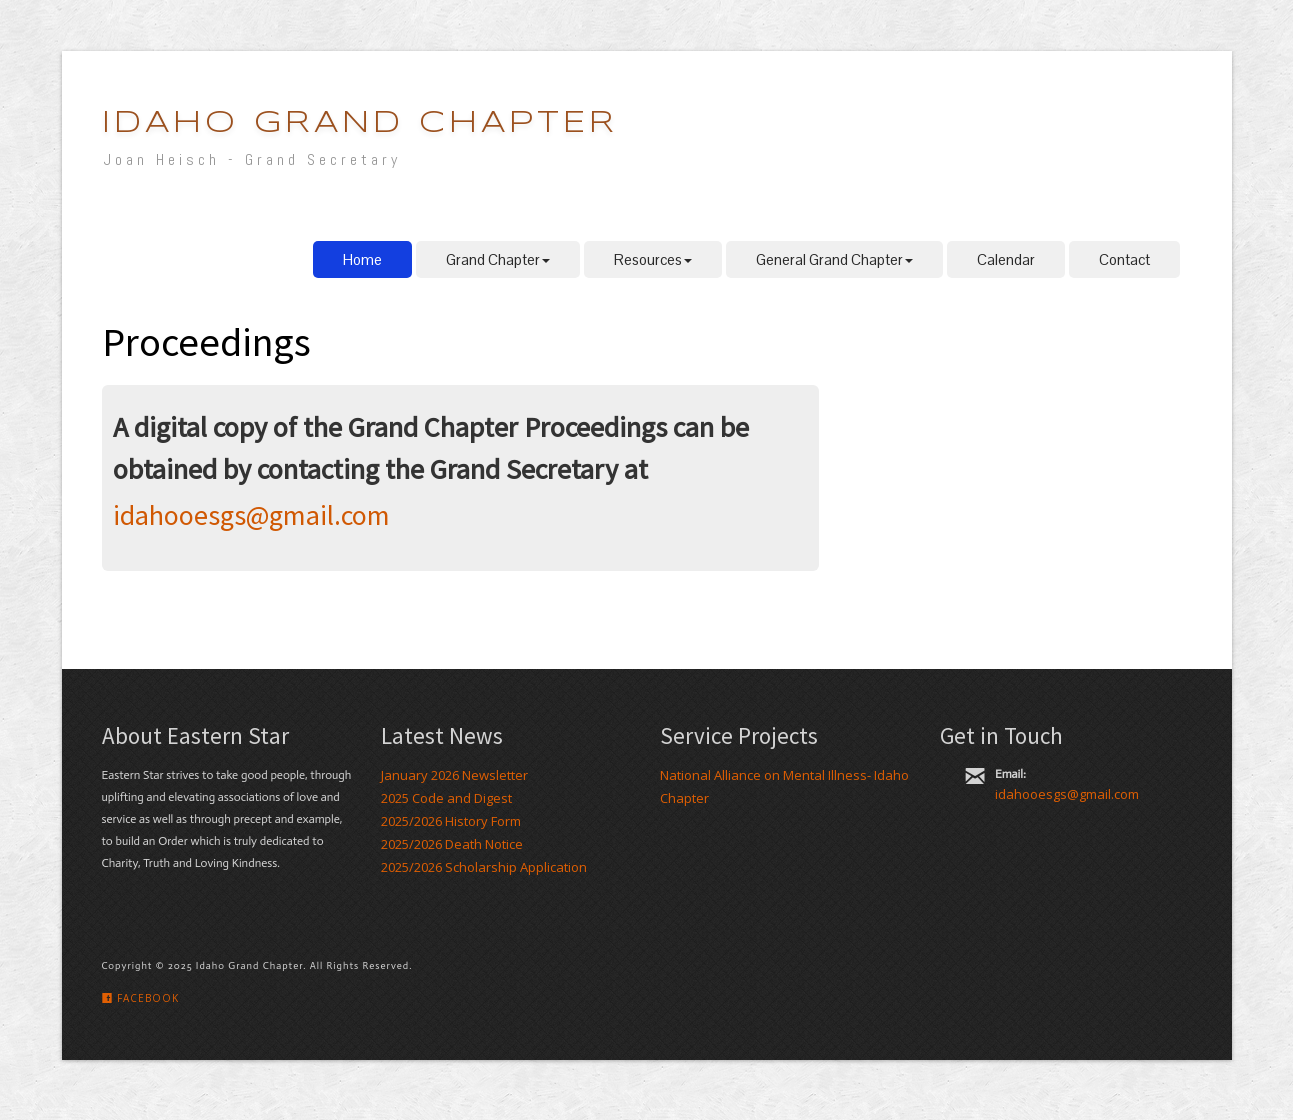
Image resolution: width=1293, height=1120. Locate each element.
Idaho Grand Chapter (360, 123)
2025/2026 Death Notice (452, 844)
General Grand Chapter (834, 259)
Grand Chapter (498, 259)
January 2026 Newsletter (454, 775)
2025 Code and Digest (446, 798)
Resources (653, 259)
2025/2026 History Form (451, 821)
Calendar (1006, 259)
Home (362, 259)
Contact (1124, 259)
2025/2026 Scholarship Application (484, 867)
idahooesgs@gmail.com (251, 515)
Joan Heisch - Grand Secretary (252, 159)
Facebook (140, 998)
